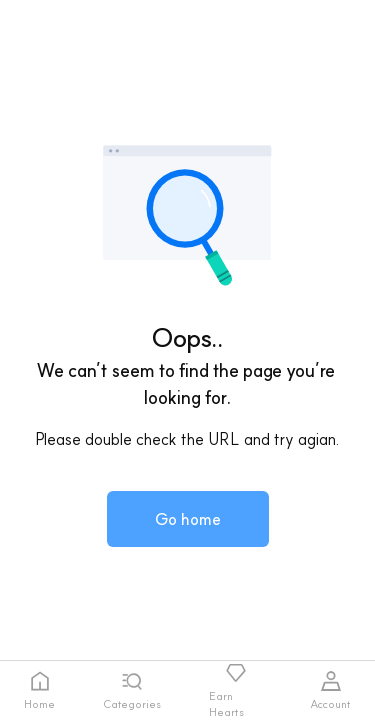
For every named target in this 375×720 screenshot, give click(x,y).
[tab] (39, 690)
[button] (188, 519)
